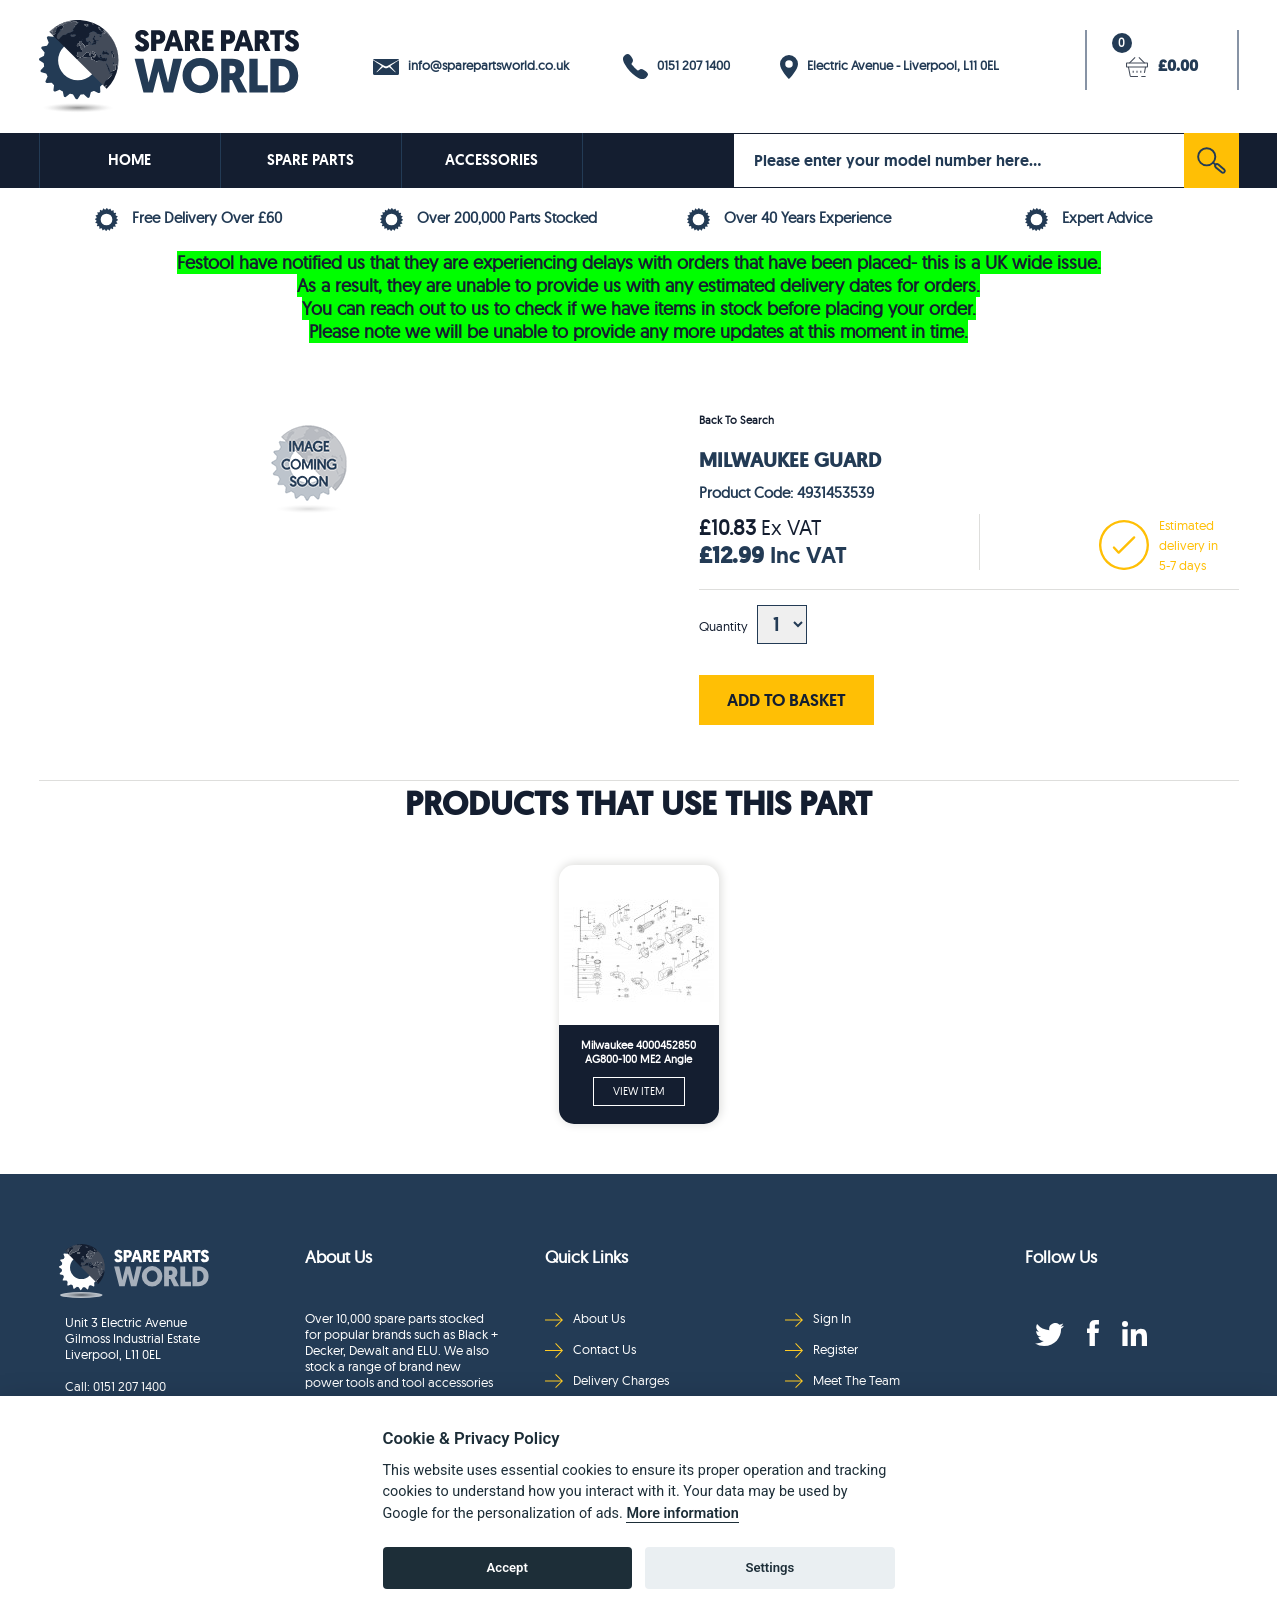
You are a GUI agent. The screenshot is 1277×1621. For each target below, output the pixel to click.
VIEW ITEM (639, 1091)
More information (682, 1513)
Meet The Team (842, 1380)
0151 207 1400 (676, 66)
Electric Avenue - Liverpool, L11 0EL (889, 67)
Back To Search (736, 420)
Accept (507, 1567)
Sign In (818, 1318)
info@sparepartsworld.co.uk (471, 66)
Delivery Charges (607, 1380)
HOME (129, 160)
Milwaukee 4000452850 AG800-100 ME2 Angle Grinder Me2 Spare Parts (638, 1052)
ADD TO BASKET (786, 699)
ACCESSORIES (491, 160)
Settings (769, 1567)
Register (821, 1349)
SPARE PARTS (310, 160)
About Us (585, 1318)
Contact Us (590, 1349)
